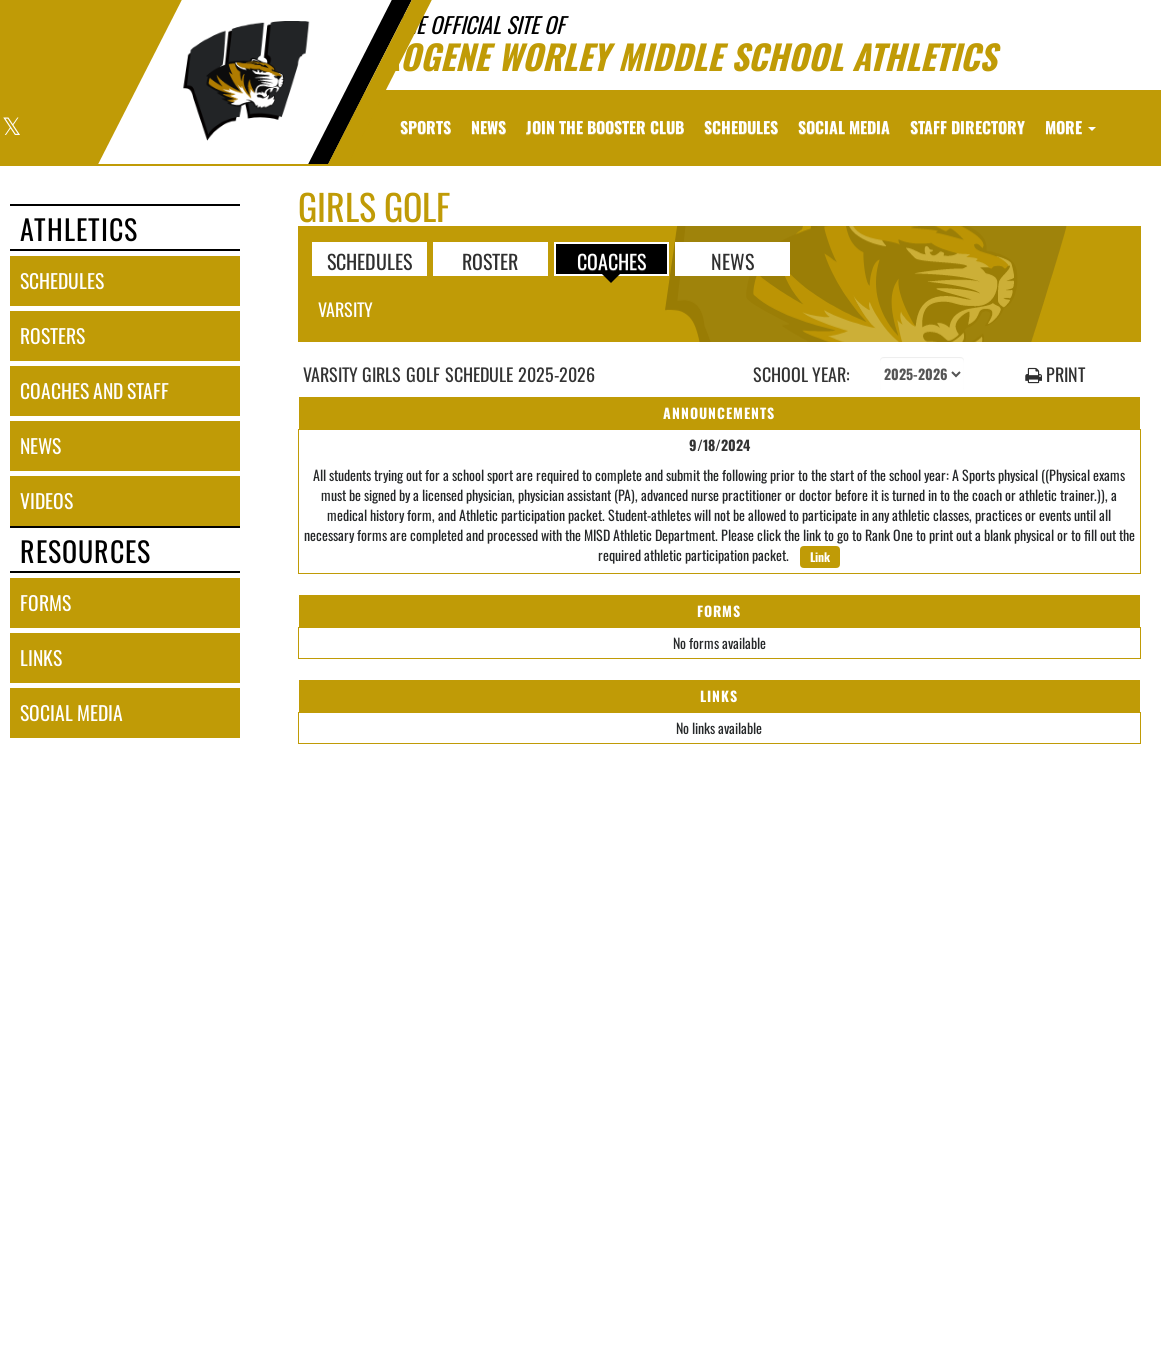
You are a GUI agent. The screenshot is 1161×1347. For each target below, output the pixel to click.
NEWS (732, 260)
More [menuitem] (1070, 127)
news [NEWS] (40, 445)
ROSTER (490, 260)
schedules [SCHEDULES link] (62, 280)
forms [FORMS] (45, 602)
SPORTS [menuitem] (425, 127)
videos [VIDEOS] (46, 500)
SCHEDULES (369, 260)
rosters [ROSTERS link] (52, 335)
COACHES (611, 260)
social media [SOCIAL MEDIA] (71, 712)
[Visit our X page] (10, 128)
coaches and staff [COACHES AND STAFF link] (94, 390)
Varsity (345, 309)
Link (820, 556)
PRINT (1055, 374)
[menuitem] (488, 127)
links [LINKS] (41, 657)
